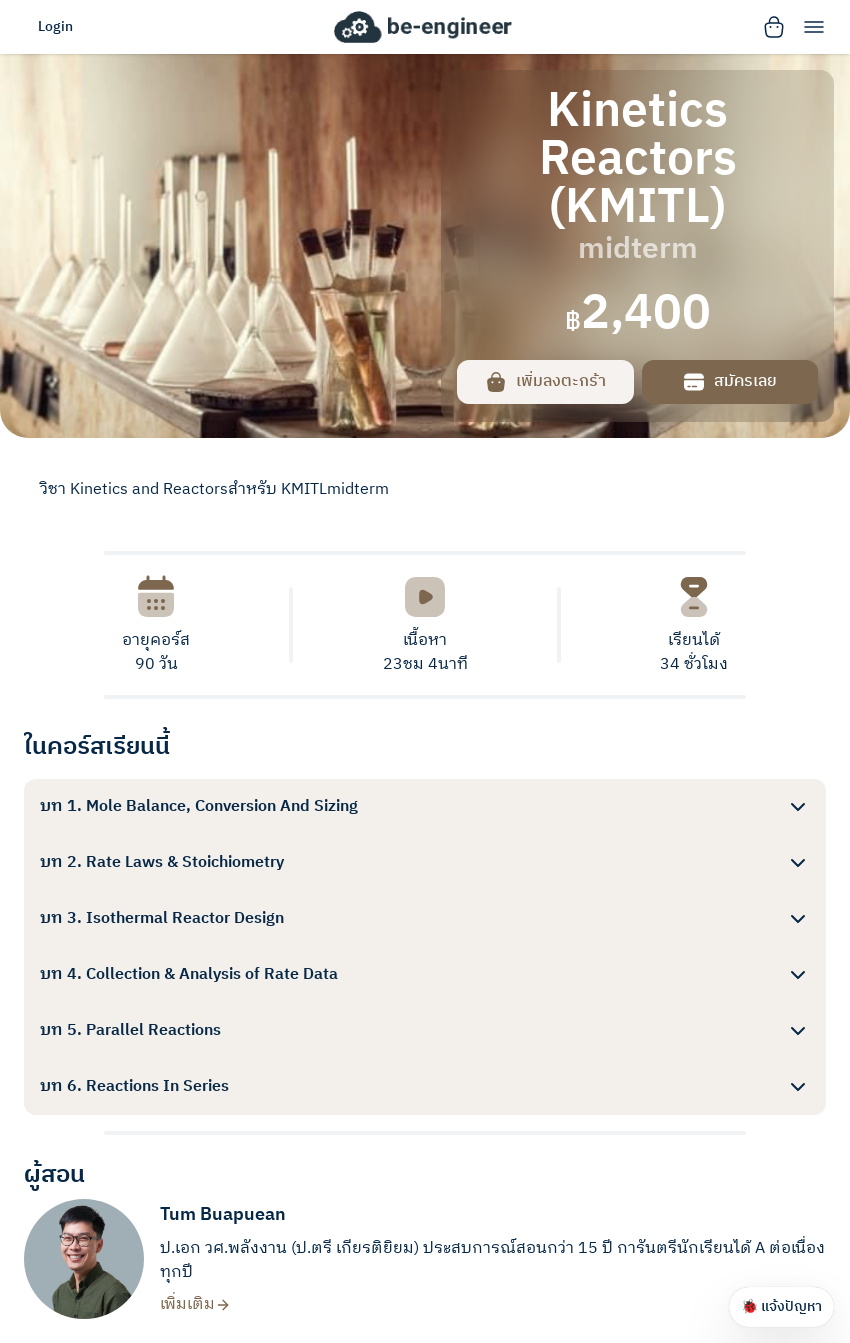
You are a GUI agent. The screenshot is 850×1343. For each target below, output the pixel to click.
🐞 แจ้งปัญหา (781, 1306)
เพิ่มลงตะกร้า (545, 381)
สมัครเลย (729, 381)
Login (55, 26)
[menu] (814, 27)
